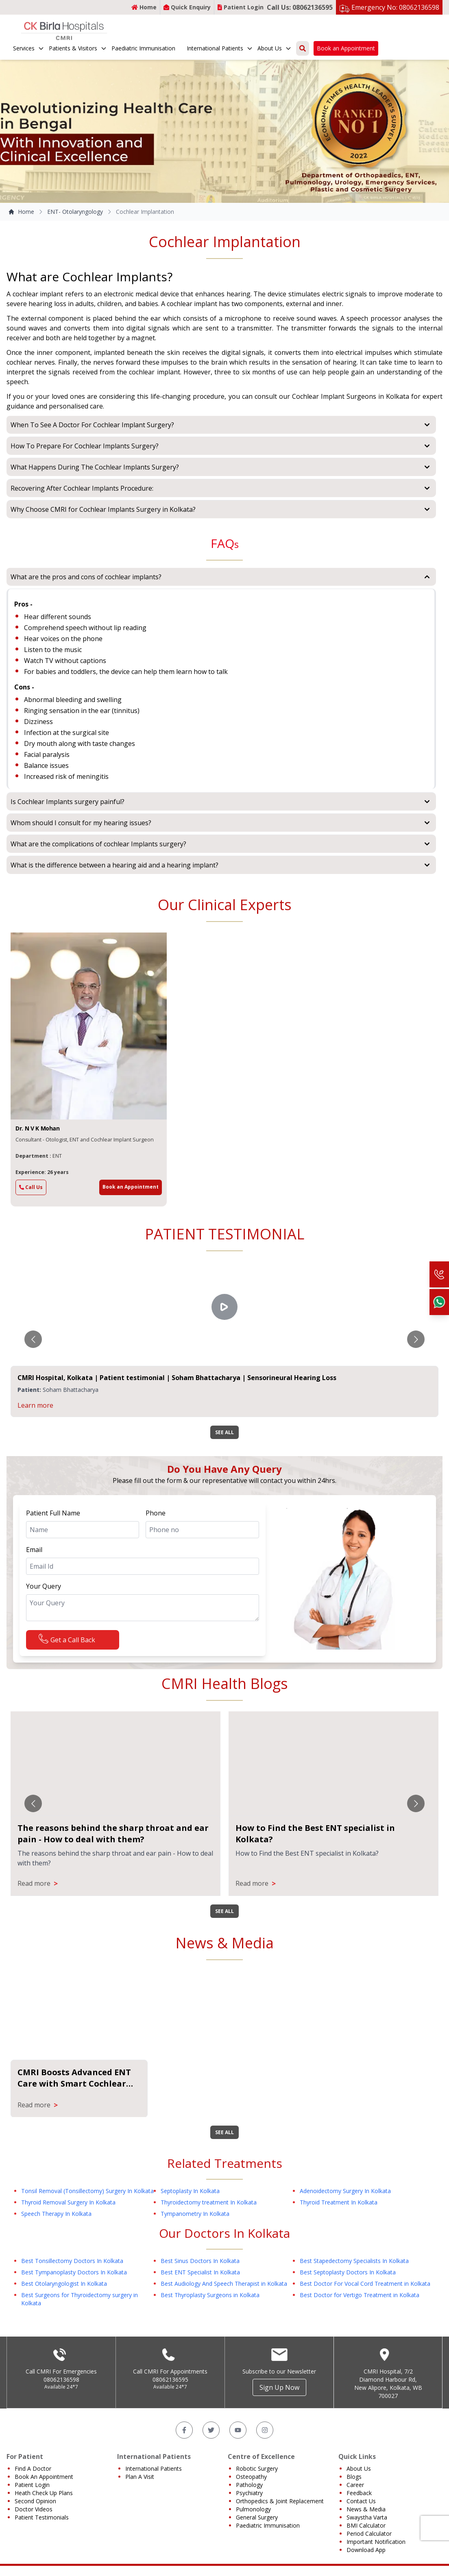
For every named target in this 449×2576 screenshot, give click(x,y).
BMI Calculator (366, 2518)
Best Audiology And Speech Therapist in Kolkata (224, 2276)
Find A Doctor (33, 2461)
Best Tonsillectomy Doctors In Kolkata (72, 2253)
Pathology (249, 2477)
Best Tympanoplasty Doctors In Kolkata (74, 2265)
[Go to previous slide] (33, 1339)
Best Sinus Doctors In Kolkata (200, 2253)
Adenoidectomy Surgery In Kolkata (345, 2183)
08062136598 (61, 2372)
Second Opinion (35, 2494)
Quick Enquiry (187, 7)
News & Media (366, 2502)
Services (28, 48)
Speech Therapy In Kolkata (56, 2206)
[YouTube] (237, 2422)
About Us (274, 48)
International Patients (220, 48)
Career (355, 2477)
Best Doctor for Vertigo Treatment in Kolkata (359, 2287)
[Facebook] (184, 2422)
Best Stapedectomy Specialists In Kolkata (354, 2253)
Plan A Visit (139, 2469)
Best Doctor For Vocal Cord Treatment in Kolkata (365, 2276)
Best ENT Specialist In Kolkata (200, 2265)
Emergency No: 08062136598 (395, 7)
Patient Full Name (53, 1513)
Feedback (359, 2485)
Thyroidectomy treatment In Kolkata (209, 2195)
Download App (366, 2542)
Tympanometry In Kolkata (195, 2206)
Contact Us (361, 2494)
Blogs (354, 2469)
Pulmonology (253, 2502)
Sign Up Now (279, 2380)
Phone (156, 1513)
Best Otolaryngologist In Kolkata (64, 2276)
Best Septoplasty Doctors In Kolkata (348, 2265)
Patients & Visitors (78, 48)
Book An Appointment (44, 2469)
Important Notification (376, 2534)
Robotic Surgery (257, 2461)
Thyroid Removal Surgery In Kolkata (68, 2195)
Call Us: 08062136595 (300, 7)
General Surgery (257, 2510)
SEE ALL (224, 1432)
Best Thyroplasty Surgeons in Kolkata (210, 2287)
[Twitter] (211, 2422)
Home (144, 7)
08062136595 (170, 2372)
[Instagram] (264, 2422)
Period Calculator (369, 2526)
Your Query (43, 1586)
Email (34, 1549)
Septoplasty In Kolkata (190, 2183)
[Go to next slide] (416, 1339)
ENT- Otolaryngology (75, 211)
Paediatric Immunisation (143, 48)
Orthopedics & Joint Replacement (280, 2494)
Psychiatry (249, 2485)
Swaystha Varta (367, 2510)
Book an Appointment (346, 48)
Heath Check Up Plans (44, 2485)
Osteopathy (251, 2469)
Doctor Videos (33, 2502)
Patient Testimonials (42, 2510)
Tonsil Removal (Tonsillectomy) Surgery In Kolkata (87, 2183)
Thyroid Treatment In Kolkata (338, 2195)
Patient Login (241, 7)
